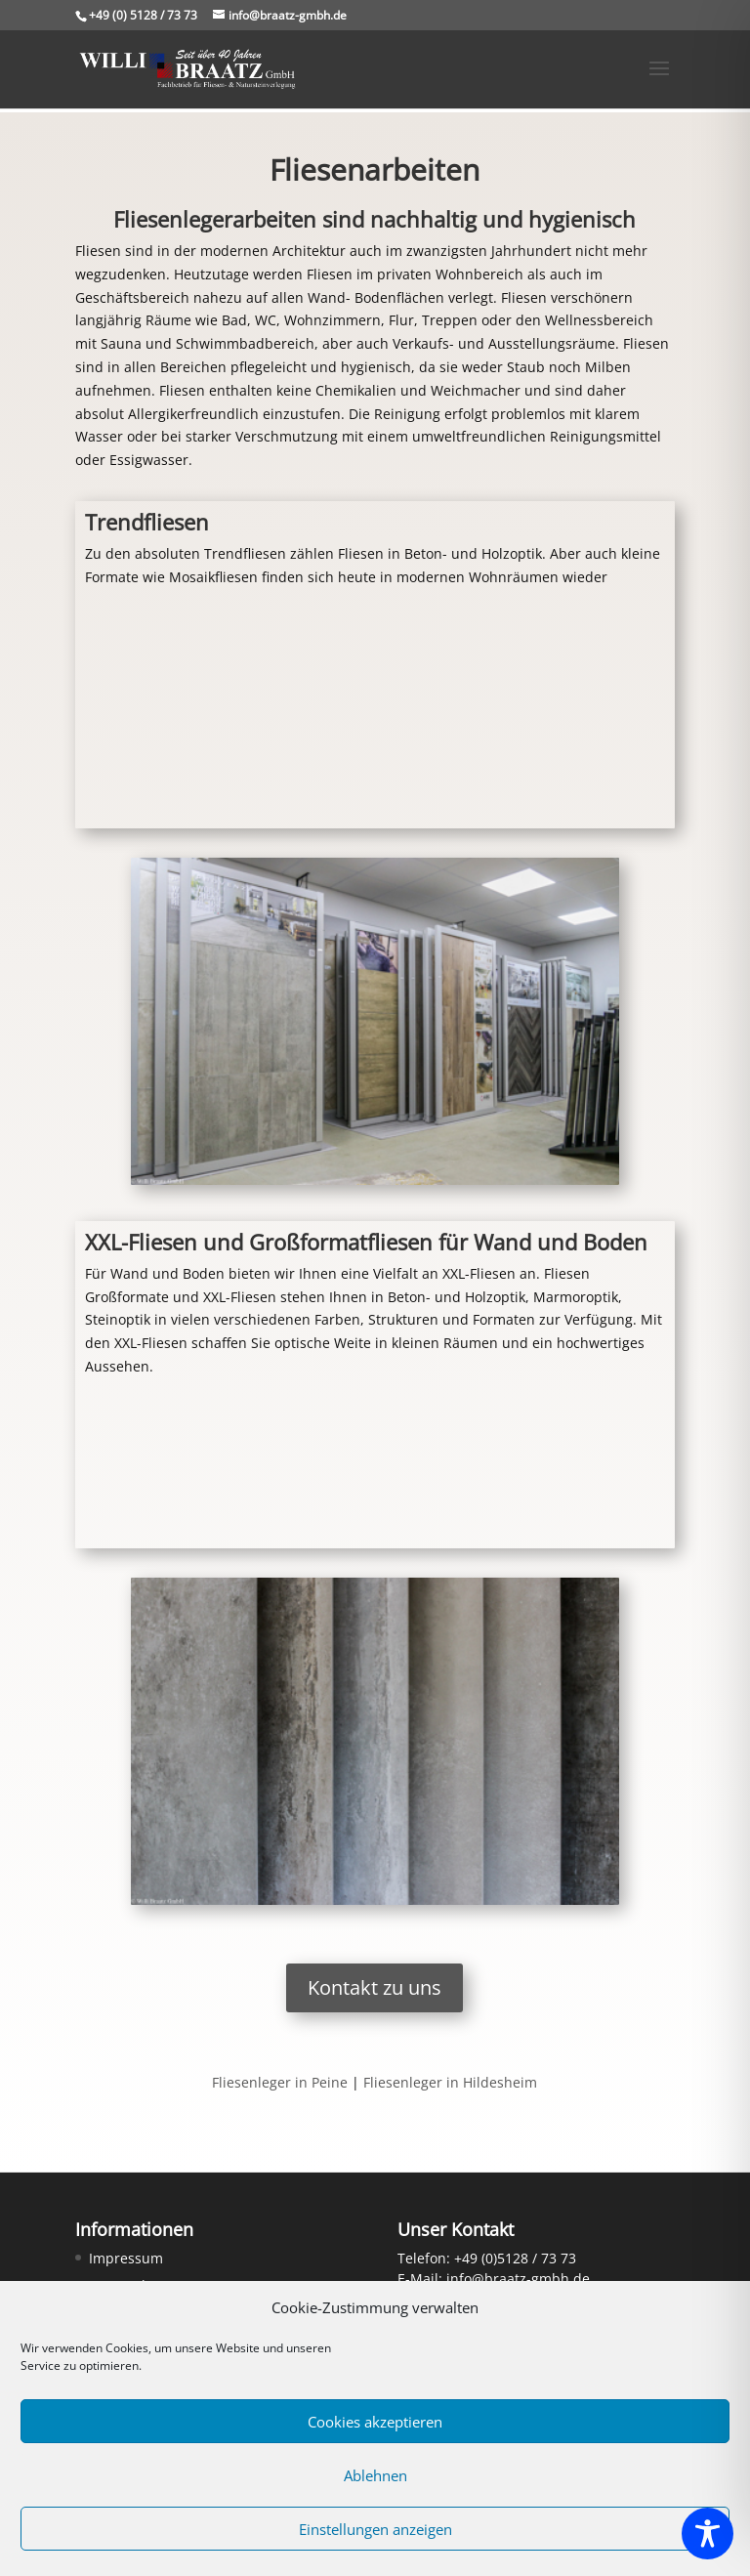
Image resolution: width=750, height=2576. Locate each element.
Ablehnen (375, 2475)
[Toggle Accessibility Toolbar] (707, 2533)
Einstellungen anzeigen (375, 2529)
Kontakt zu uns (374, 1987)
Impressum (126, 2258)
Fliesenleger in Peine (280, 2082)
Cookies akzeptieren (375, 2421)
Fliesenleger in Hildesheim (450, 2082)
